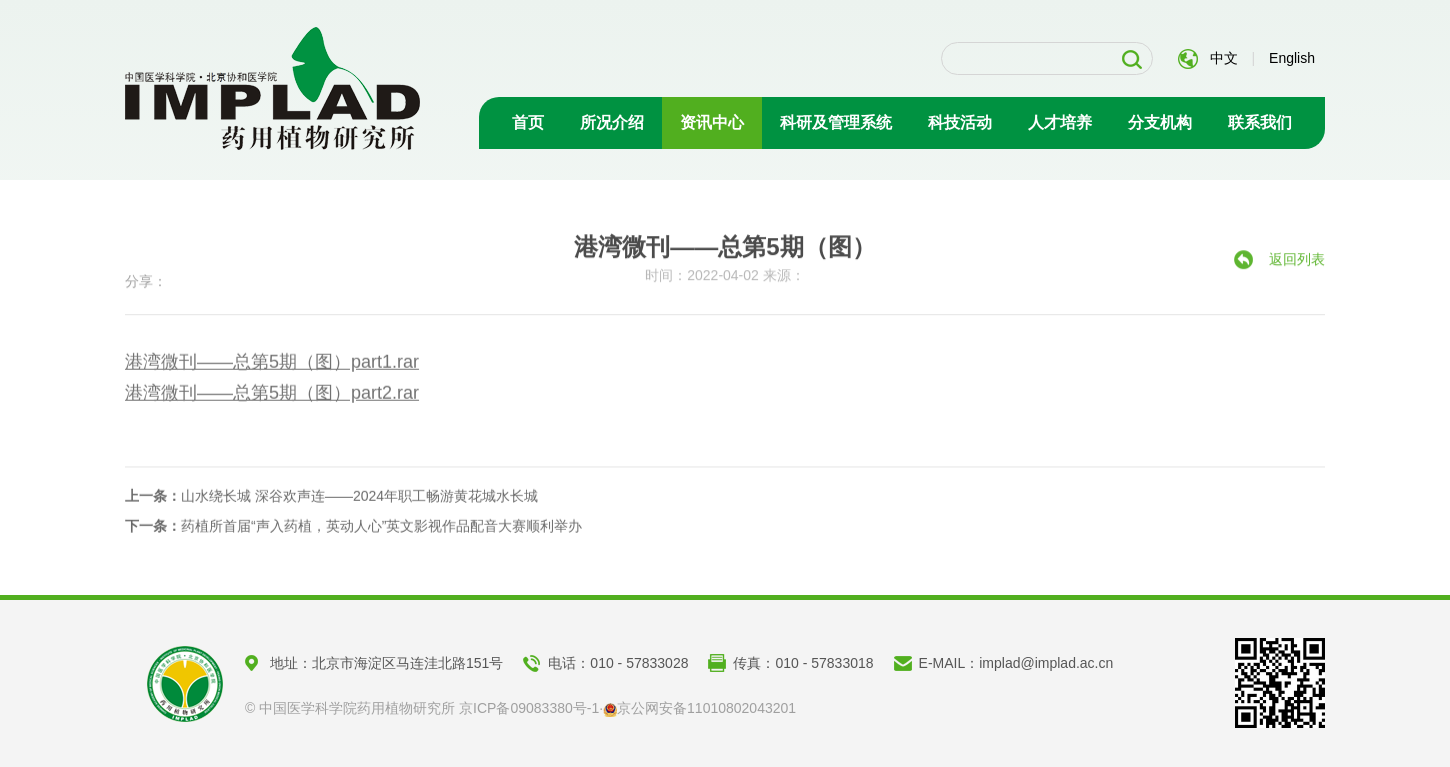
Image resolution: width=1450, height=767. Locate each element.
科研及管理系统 (836, 122)
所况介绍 (612, 122)
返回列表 (1297, 265)
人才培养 (1060, 122)
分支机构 (1160, 122)
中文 (1224, 58)
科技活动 (960, 122)
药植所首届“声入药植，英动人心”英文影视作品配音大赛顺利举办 (353, 530)
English (1292, 58)
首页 (528, 122)
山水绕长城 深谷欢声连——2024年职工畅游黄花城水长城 (331, 500)
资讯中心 (712, 122)
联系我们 (1260, 122)
